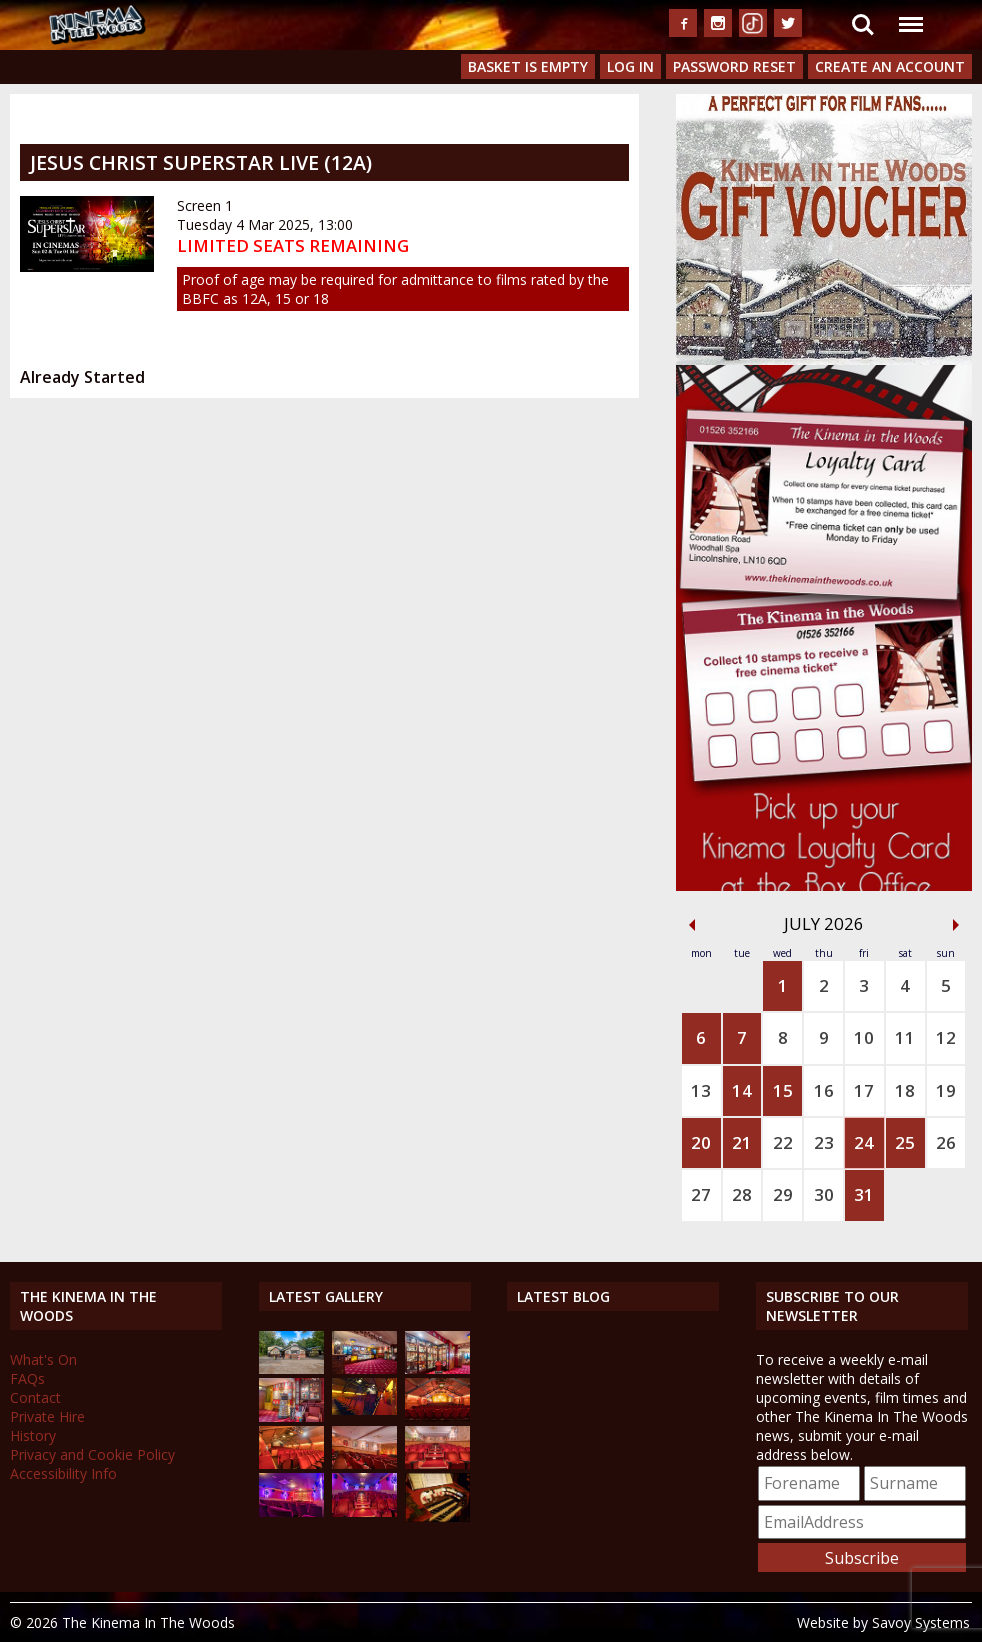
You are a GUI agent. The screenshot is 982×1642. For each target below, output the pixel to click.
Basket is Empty (528, 66)
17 (864, 1090)
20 (701, 1142)
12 (946, 1037)
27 (701, 1194)
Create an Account (890, 66)
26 (946, 1142)
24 (864, 1142)
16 (824, 1090)
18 (905, 1090)
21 (742, 1142)
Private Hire (47, 1416)
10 (864, 1037)
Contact (35, 1397)
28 (742, 1194)
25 (905, 1142)
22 (783, 1142)
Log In (630, 66)
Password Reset (734, 66)
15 (783, 1090)
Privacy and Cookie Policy (92, 1454)
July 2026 (824, 923)
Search (863, 25)
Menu (910, 14)
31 (864, 1194)
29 (783, 1194)
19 (946, 1090)
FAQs (27, 1378)
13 (701, 1090)
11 (905, 1037)
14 (742, 1090)
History (33, 1435)
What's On (43, 1359)
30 (824, 1194)
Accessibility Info (63, 1473)
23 (824, 1142)
